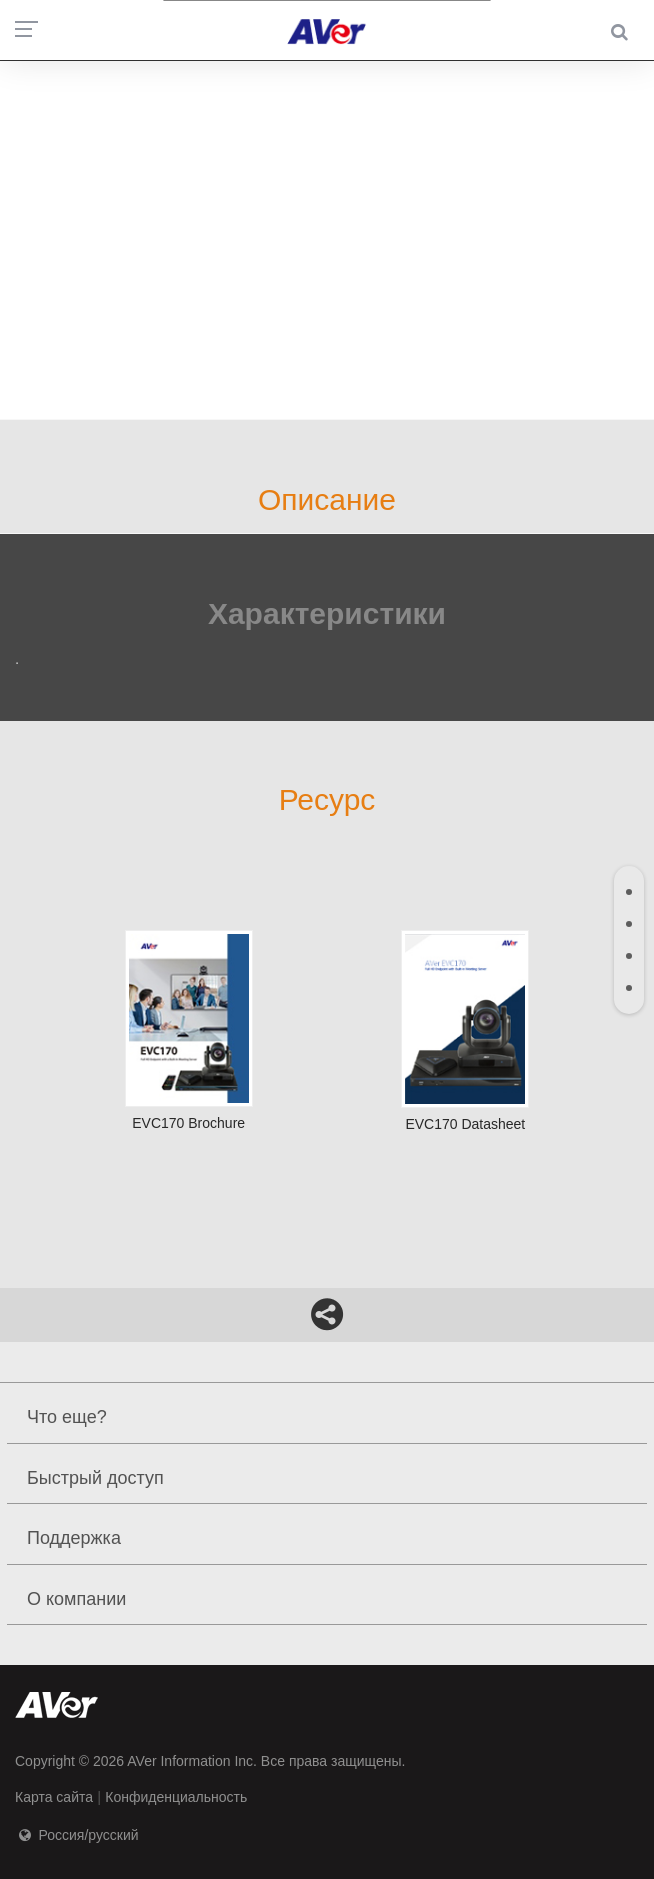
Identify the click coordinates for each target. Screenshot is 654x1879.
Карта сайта (54, 1797)
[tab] (629, 892)
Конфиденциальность (176, 1797)
